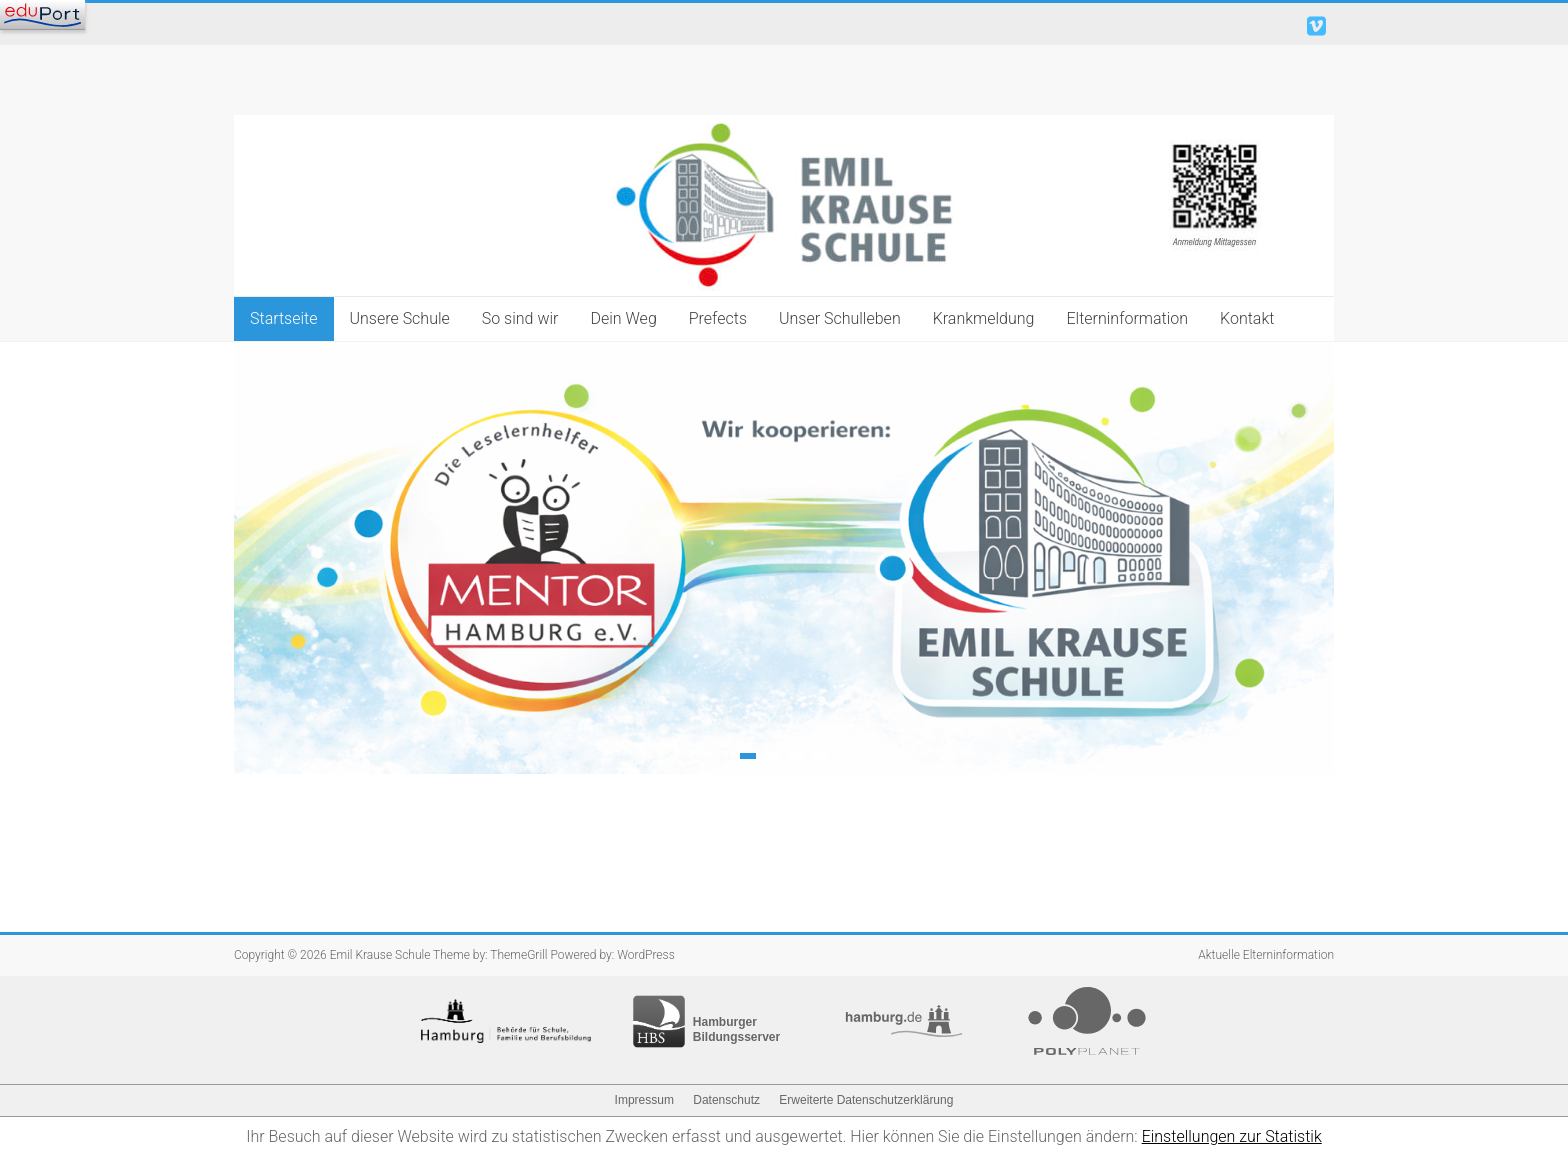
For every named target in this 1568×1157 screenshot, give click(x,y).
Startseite (284, 318)
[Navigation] (42, 15)
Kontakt (1247, 318)
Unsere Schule (400, 318)
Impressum (644, 1100)
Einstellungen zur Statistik (1232, 1136)
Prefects (718, 318)
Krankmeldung (984, 318)
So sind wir (520, 318)
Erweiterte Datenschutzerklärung (866, 1100)
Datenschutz (726, 1100)
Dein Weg (623, 318)
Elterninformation (1127, 318)
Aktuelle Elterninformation (1266, 955)
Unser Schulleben (840, 318)
